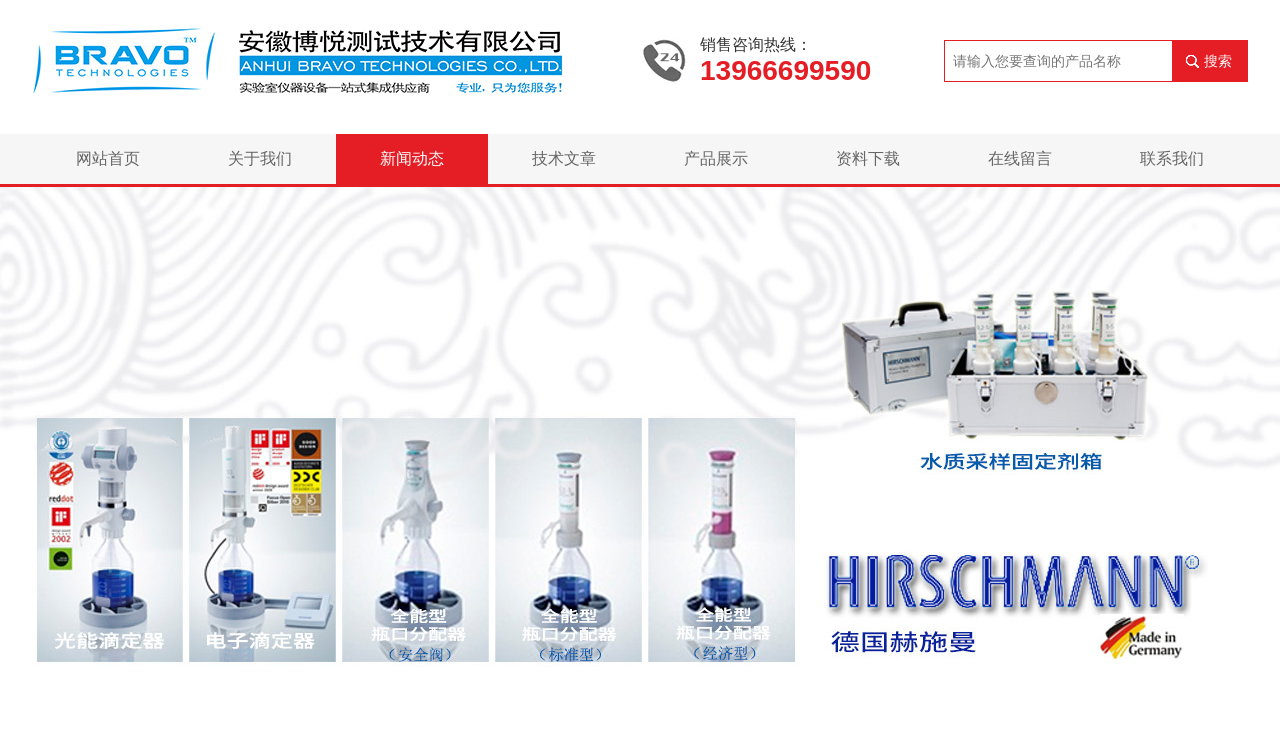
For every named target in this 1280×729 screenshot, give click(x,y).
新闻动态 (412, 158)
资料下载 (868, 158)
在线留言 (1020, 158)
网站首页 (108, 158)
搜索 (1218, 61)
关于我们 (260, 158)
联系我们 (1172, 158)
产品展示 (716, 158)
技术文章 (564, 158)
